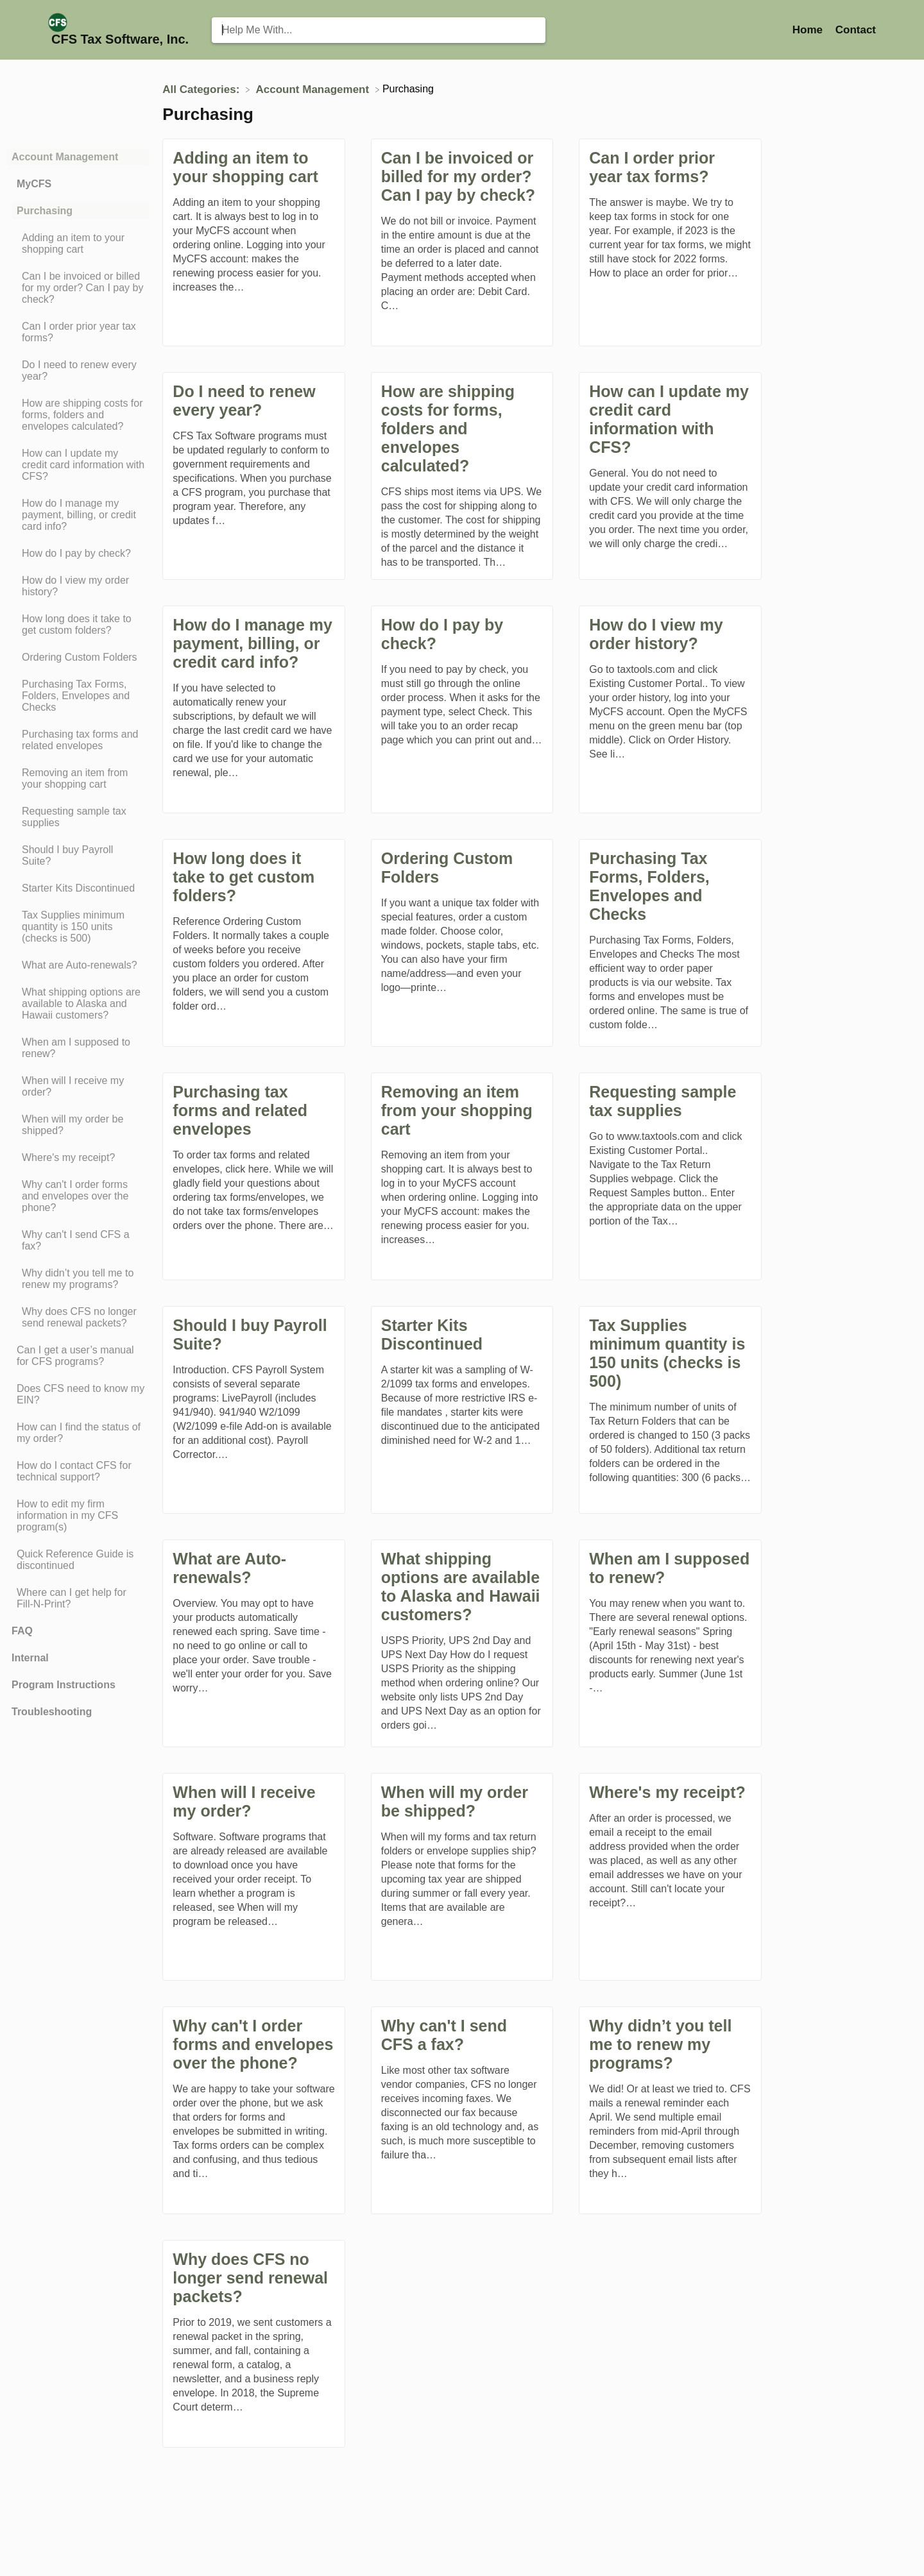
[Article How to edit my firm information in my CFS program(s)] (78, 1516)
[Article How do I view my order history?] (78, 586)
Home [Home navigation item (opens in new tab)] (809, 30)
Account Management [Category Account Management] (65, 156)
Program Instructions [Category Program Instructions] (64, 1684)
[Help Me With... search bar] (378, 30)
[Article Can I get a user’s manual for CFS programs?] (78, 1356)
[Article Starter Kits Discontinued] (78, 888)
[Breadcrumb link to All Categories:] (202, 89)
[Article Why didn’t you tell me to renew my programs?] (78, 1279)
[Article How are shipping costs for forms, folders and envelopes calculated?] (78, 415)
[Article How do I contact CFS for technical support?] (78, 1471)
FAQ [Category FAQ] (22, 1630)
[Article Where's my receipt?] (78, 1157)
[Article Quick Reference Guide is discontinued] (78, 1560)
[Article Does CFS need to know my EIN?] (78, 1394)
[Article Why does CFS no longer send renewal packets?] (78, 1317)
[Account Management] (314, 89)
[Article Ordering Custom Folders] (78, 657)
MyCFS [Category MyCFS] (34, 183)
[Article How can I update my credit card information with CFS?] (78, 465)
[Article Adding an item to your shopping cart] (78, 244)
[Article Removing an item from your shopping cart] (78, 779)
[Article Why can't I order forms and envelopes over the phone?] (78, 1196)
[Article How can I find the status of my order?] (78, 1433)
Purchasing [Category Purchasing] (45, 210)
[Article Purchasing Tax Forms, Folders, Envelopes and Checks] (78, 696)
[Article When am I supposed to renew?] (78, 1048)
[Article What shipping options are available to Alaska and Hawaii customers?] (78, 1004)
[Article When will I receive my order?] (78, 1086)
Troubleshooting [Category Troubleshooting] (52, 1711)
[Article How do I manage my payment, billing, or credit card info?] (78, 515)
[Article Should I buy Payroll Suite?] (78, 856)
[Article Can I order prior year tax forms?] (78, 332)
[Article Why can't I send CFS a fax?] (78, 1240)
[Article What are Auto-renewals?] (78, 965)
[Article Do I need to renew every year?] (78, 371)
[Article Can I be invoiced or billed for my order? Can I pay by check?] (78, 288)
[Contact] (855, 29)
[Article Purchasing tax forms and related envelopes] (78, 740)
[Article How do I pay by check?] (78, 553)
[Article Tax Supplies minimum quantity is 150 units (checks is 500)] (78, 927)
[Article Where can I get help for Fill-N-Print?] (78, 1598)
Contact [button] (855, 30)
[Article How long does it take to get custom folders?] (78, 625)
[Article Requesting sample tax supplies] (78, 817)
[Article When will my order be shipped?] (78, 1125)
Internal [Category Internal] (30, 1657)
